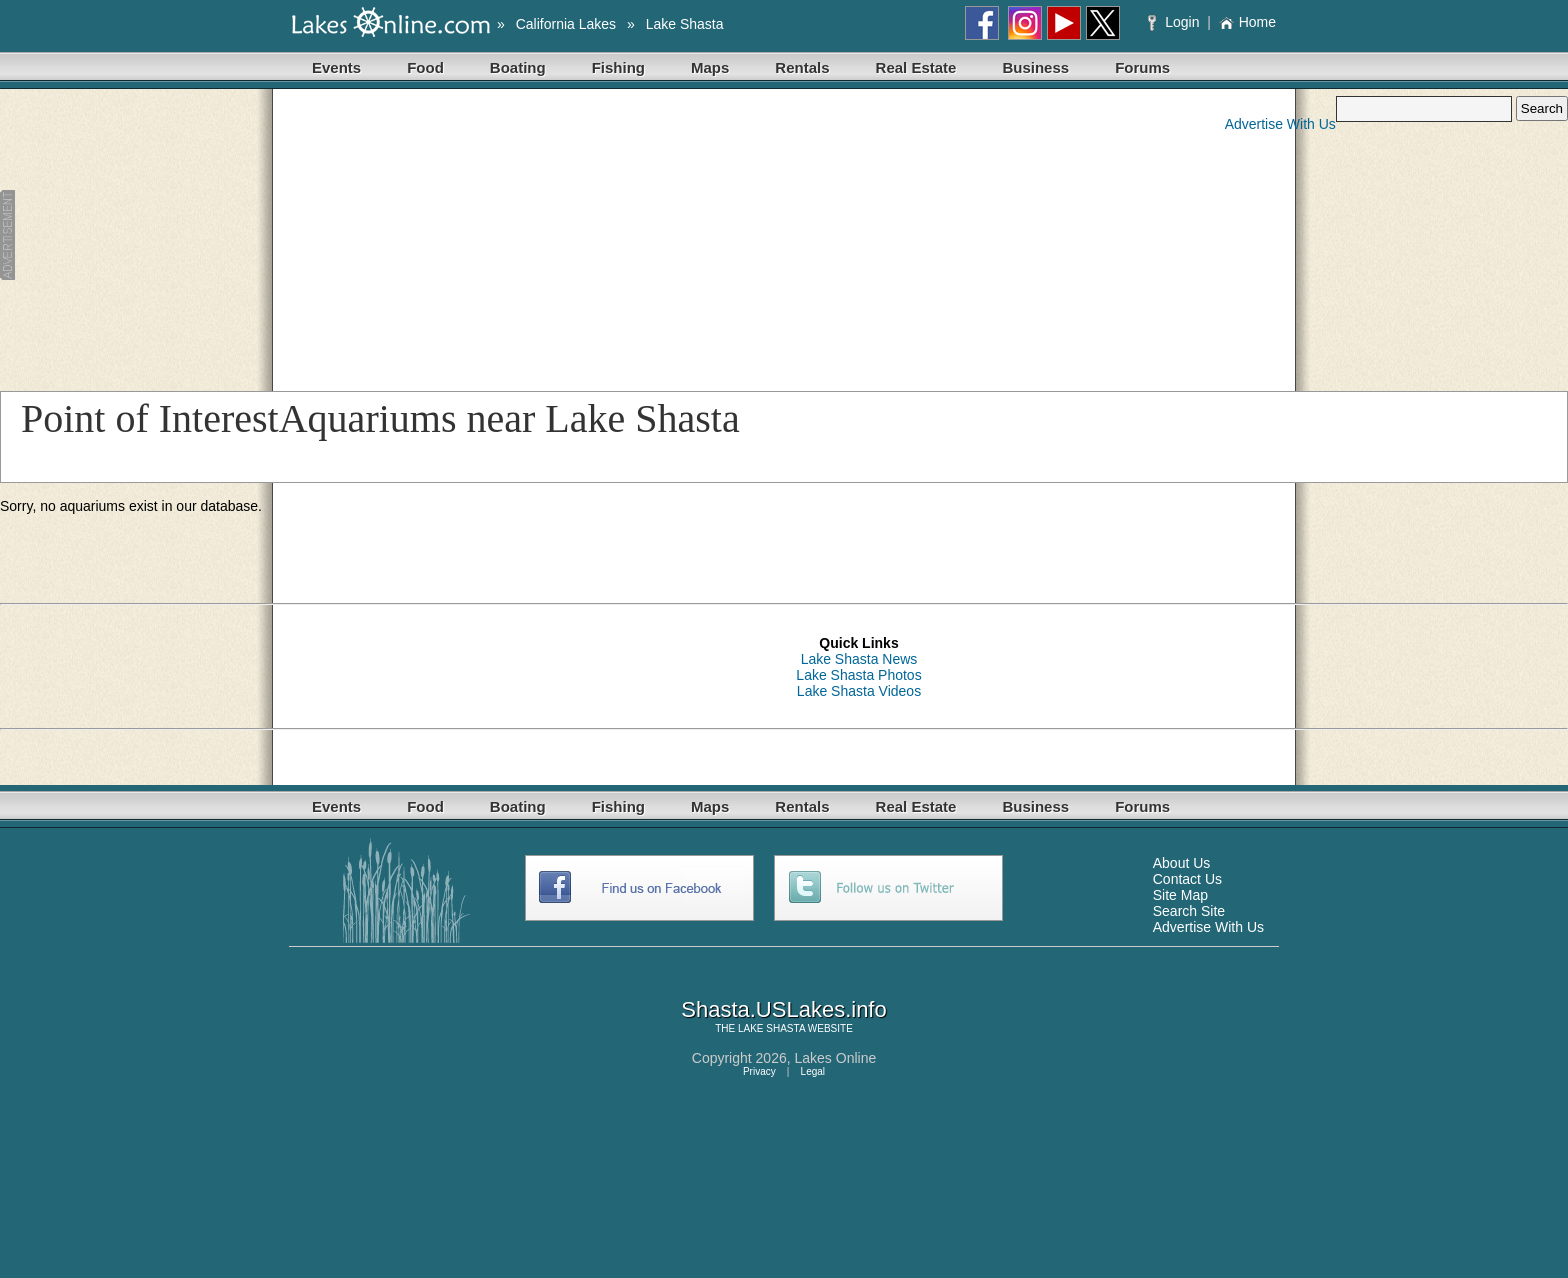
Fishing (618, 67)
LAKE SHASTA (771, 1028)
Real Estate (916, 67)
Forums (1142, 67)
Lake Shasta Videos (859, 691)
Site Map (1180, 895)
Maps (710, 67)
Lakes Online (836, 1058)
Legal (813, 1071)
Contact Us (1187, 879)
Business (1035, 67)
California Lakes (566, 24)
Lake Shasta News (859, 659)
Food (425, 67)
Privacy (759, 1071)
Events (336, 67)
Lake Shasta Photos (858, 675)
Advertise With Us (1280, 124)
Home (1247, 22)
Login (1175, 22)
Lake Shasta (685, 24)
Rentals (802, 67)
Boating (518, 67)
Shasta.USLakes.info (783, 1009)
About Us (1182, 863)
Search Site (1189, 911)
